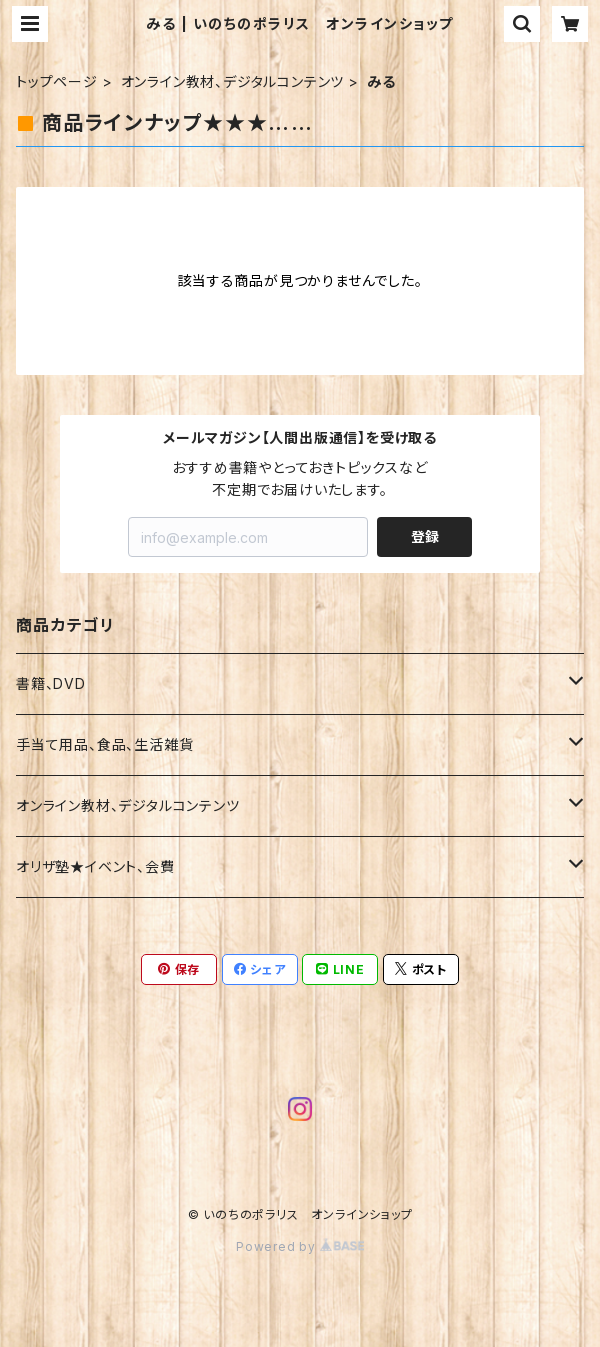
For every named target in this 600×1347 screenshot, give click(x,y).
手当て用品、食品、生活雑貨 (104, 744)
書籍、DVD (51, 683)
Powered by (300, 1246)
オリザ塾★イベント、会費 (95, 866)
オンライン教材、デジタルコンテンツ (233, 81)
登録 (425, 536)
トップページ (57, 81)
